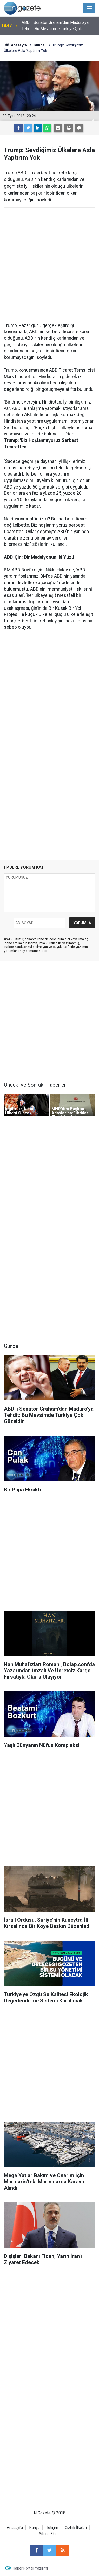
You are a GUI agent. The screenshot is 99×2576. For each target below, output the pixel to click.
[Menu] (89, 8)
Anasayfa (15, 2527)
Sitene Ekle (48, 2534)
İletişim (52, 2527)
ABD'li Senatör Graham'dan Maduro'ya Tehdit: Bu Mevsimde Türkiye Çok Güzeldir (55, 26)
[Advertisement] (49, 265)
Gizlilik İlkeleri (76, 2527)
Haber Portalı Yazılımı (30, 2568)
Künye (34, 2527)
